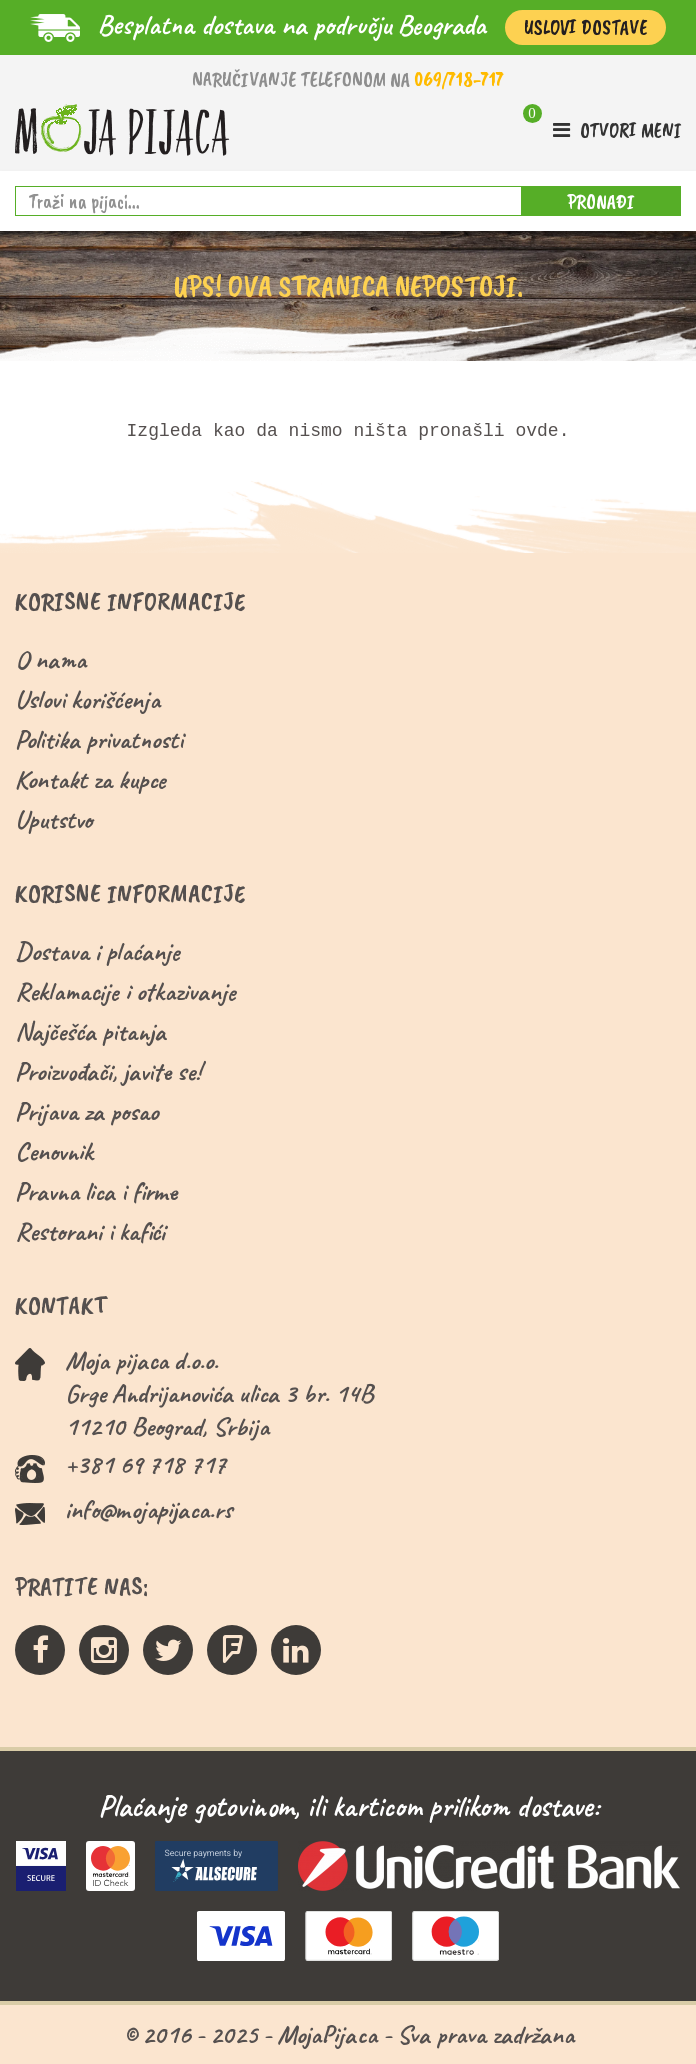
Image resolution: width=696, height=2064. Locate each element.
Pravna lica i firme (96, 1191)
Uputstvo (53, 819)
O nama (50, 659)
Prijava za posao (86, 1111)
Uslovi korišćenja (87, 699)
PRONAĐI (601, 201)
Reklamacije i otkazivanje (125, 991)
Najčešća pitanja (90, 1031)
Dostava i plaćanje (97, 951)
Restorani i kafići (90, 1231)
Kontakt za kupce (90, 779)
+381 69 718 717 (145, 1464)
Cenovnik (54, 1151)
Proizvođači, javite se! (107, 1071)
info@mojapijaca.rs (148, 1509)
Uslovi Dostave (585, 27)
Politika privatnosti (99, 739)
